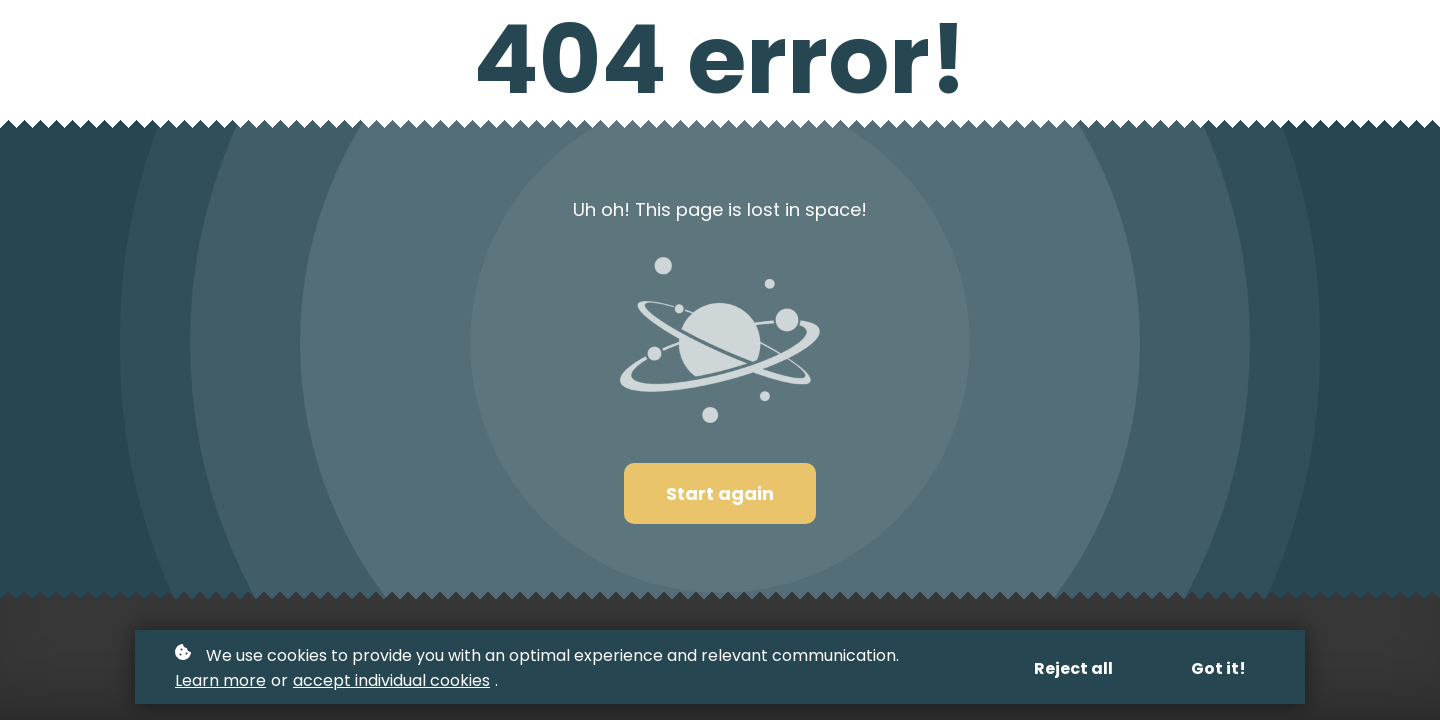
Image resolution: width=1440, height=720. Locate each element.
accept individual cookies (391, 680)
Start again (720, 493)
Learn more (220, 680)
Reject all (1073, 668)
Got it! (1218, 668)
